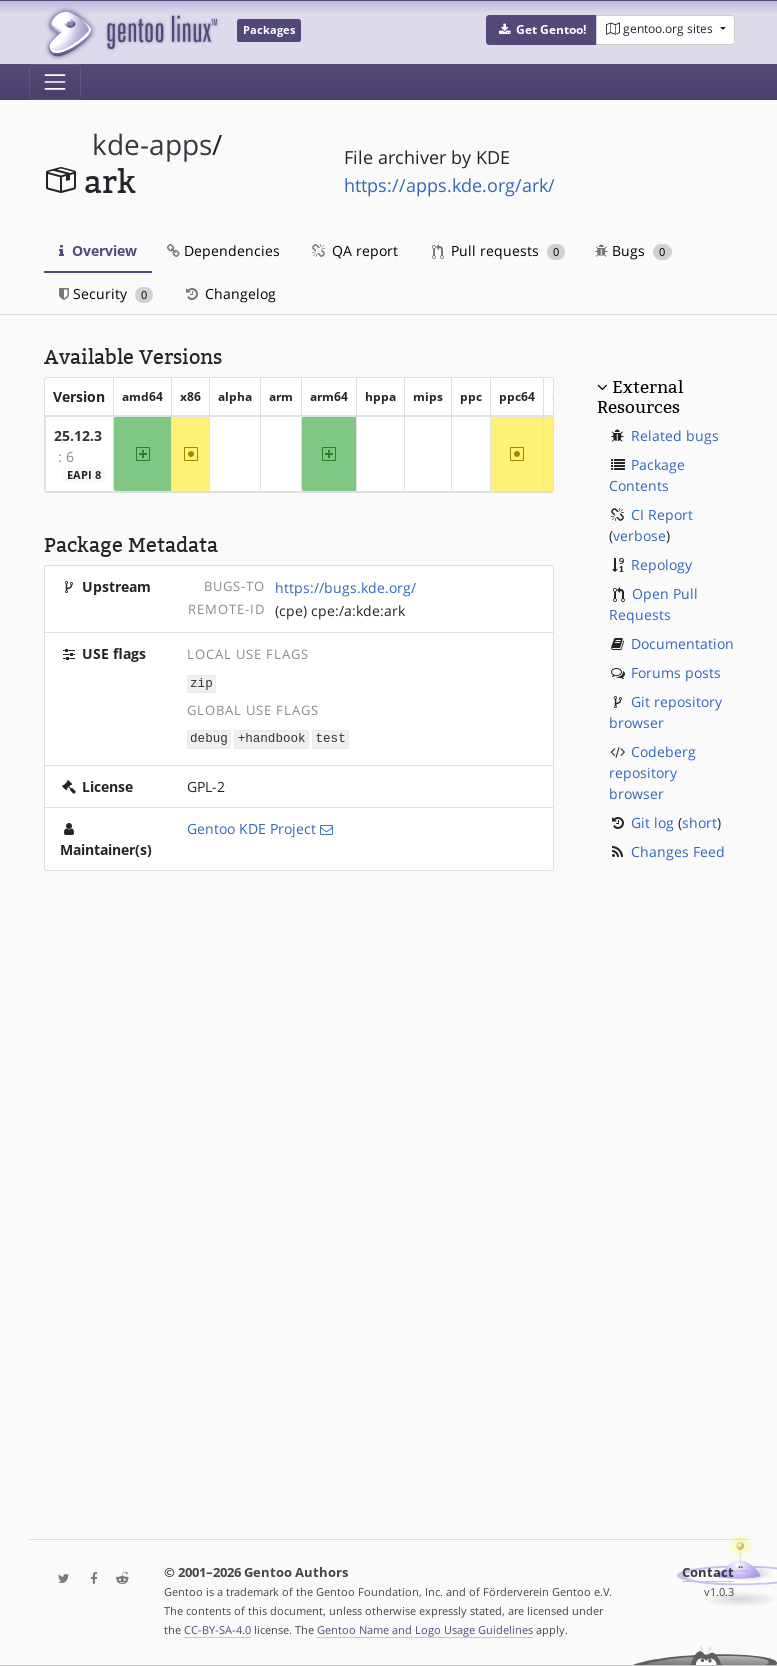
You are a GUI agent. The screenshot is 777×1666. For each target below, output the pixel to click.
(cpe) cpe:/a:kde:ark (340, 610)
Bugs (633, 250)
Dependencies (223, 250)
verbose (639, 535)
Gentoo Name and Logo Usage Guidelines (425, 1629)
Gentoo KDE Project (251, 826)
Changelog (229, 293)
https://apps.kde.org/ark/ (449, 185)
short (699, 822)
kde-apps (152, 144)
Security (106, 293)
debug (209, 737)
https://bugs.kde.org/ (345, 587)
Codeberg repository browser (652, 772)
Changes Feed (678, 851)
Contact (708, 1572)
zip (201, 682)
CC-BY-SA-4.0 (217, 1629)
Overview (98, 250)
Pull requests (499, 250)
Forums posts (676, 672)
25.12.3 (78, 435)
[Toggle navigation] (55, 82)
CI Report (662, 514)
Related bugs (675, 435)
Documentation (682, 643)
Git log (652, 822)
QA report (354, 250)
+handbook (272, 737)
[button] (541, 30)
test (330, 737)
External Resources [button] (640, 397)
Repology (661, 564)
